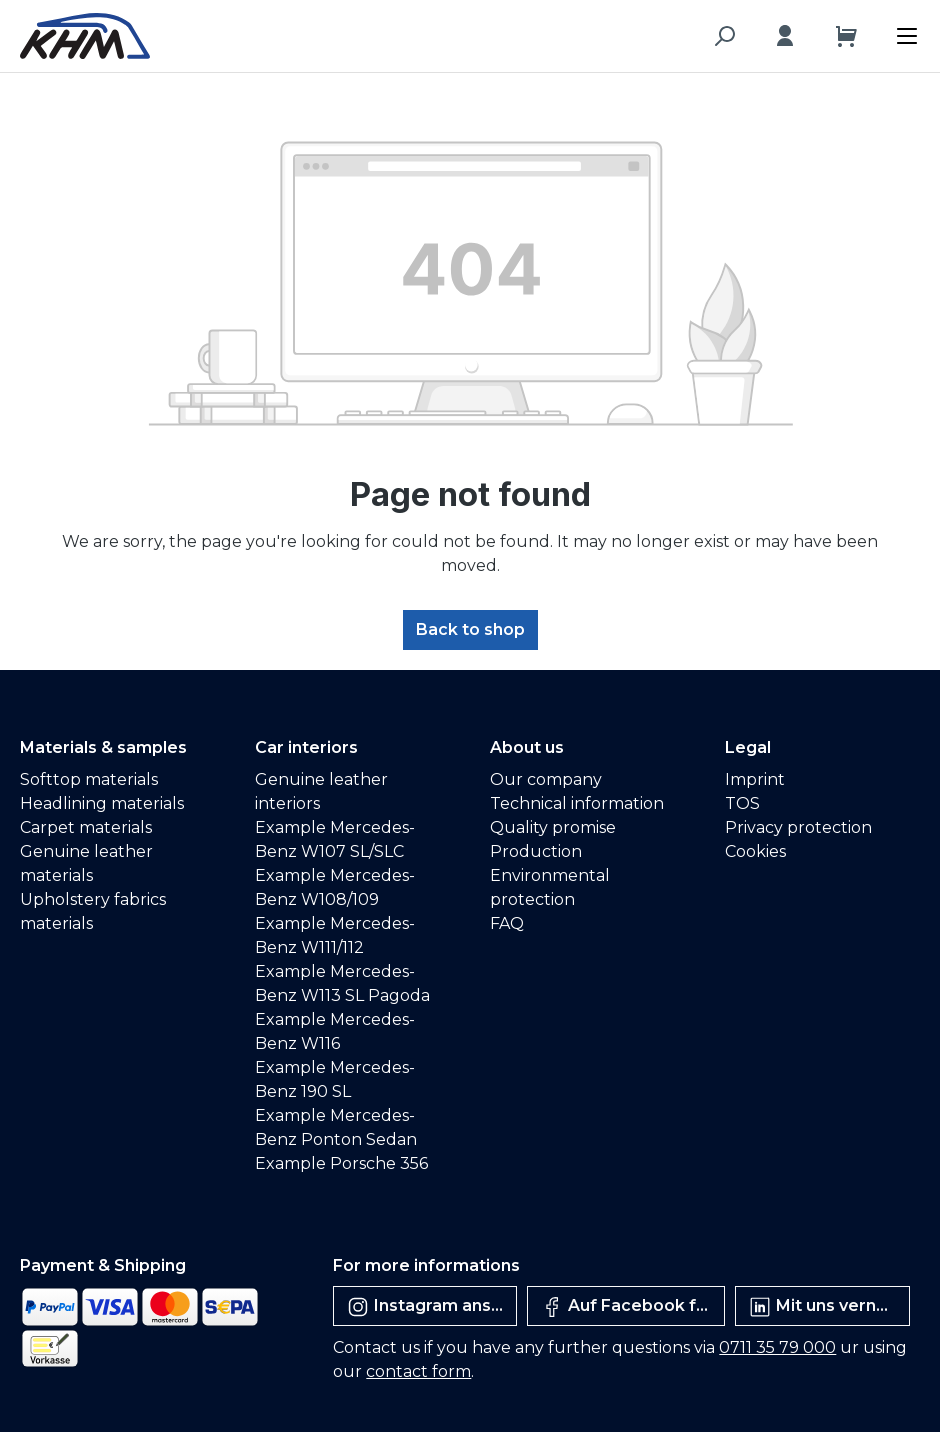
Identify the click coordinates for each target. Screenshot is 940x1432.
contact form (418, 1371)
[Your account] (785, 36)
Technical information (577, 803)
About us (527, 747)
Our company (546, 779)
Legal (748, 747)
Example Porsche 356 (341, 1163)
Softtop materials (89, 779)
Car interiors (306, 747)
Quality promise (553, 827)
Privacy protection (798, 827)
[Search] (724, 36)
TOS (742, 803)
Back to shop (470, 629)
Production (536, 851)
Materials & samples (103, 747)
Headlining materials (102, 803)
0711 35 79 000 (777, 1347)
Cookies (755, 851)
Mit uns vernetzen (829, 1307)
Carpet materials (86, 827)
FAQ (507, 923)
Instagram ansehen (431, 1307)
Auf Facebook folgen (632, 1307)
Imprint (755, 779)
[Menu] (912, 31)
